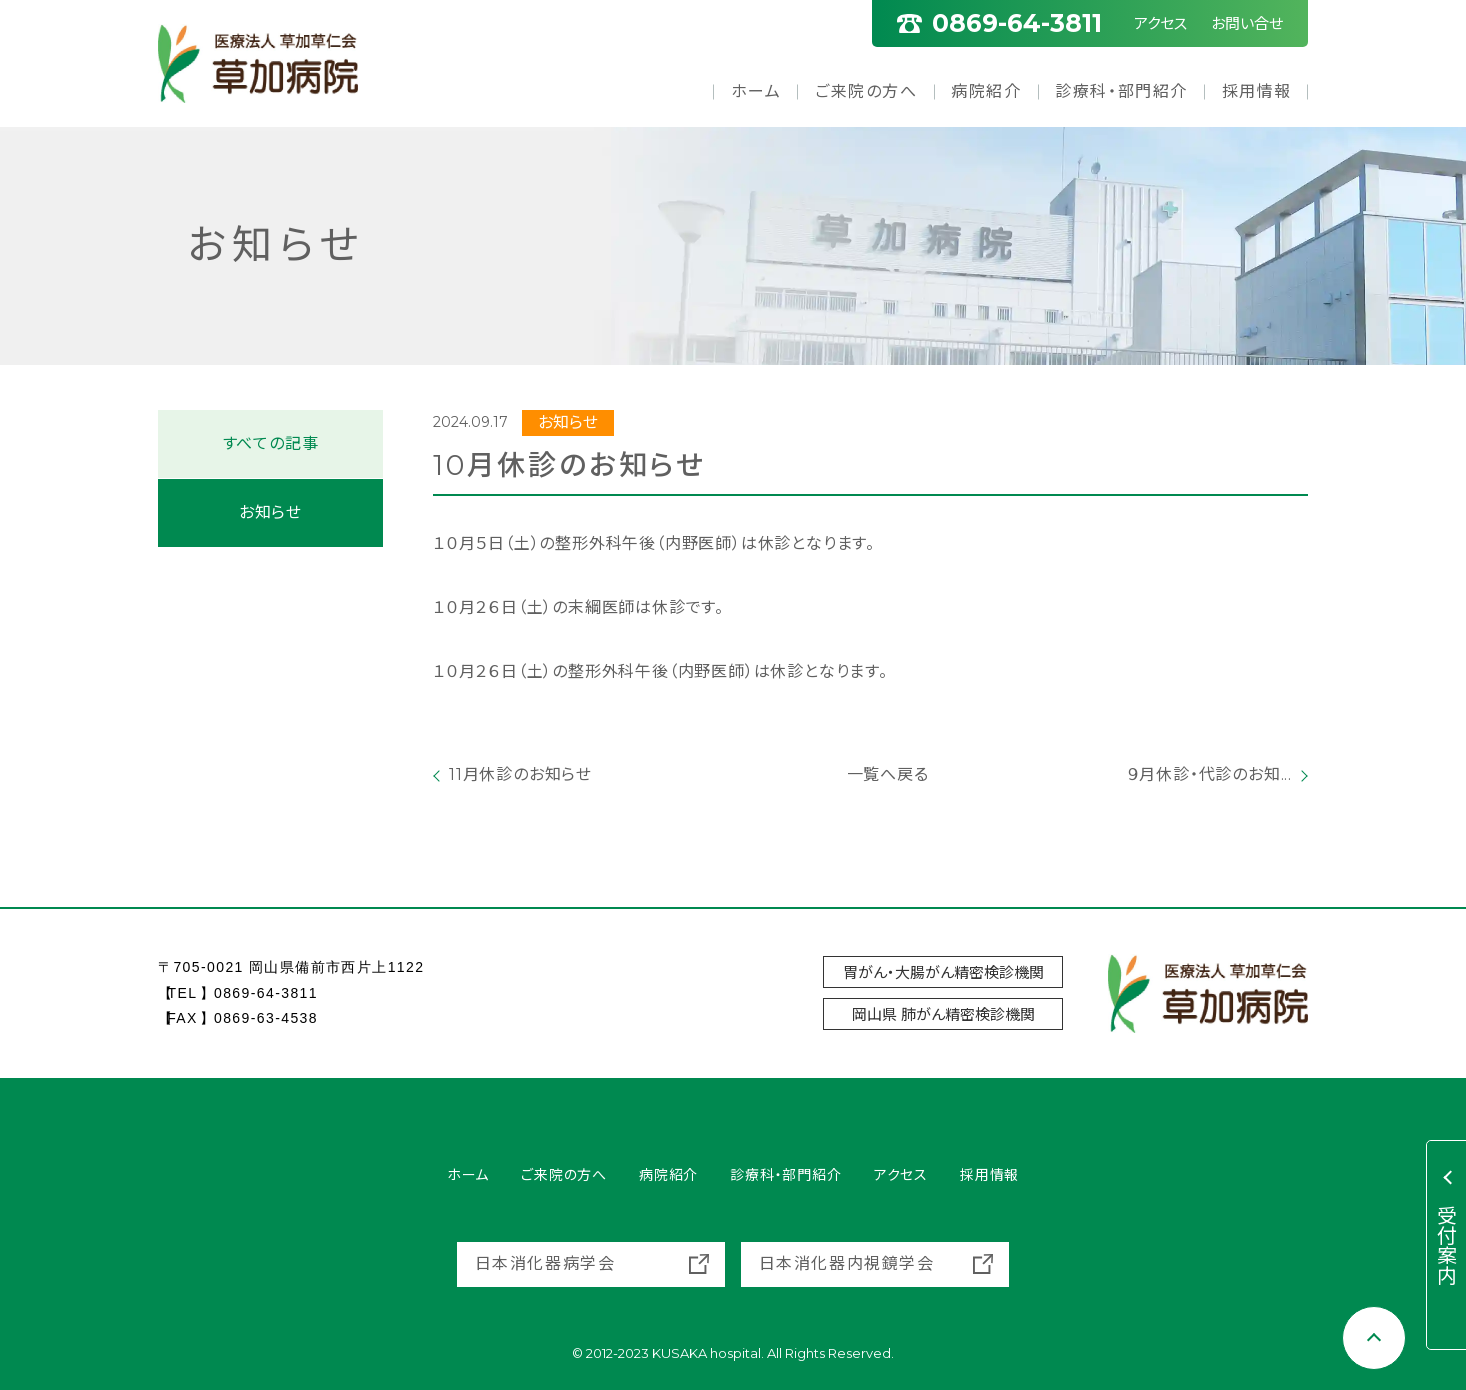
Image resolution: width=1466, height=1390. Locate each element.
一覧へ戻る (871, 774)
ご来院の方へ (866, 91)
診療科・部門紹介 (1121, 91)
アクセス (1160, 23)
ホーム (756, 91)
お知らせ (270, 512)
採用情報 (1257, 91)
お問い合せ (1247, 23)
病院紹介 (986, 91)
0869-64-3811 (266, 993)
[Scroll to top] (1374, 1338)
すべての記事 (271, 443)
